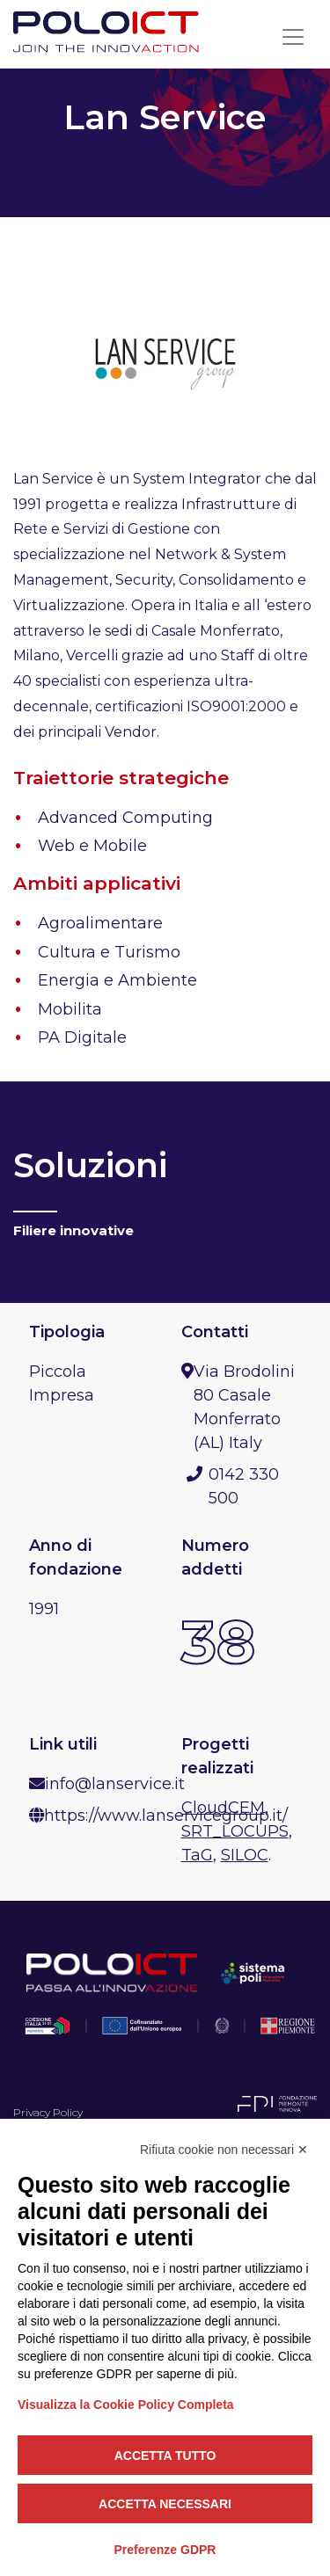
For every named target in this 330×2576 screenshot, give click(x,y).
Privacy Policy (48, 2112)
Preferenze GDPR (165, 2550)
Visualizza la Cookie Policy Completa (126, 2405)
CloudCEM (223, 1807)
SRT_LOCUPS (235, 1831)
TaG (197, 1855)
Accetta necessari (165, 2504)
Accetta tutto (165, 2456)
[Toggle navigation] (293, 37)
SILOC (244, 1855)
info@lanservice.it (115, 1784)
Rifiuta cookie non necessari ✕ (224, 2150)
